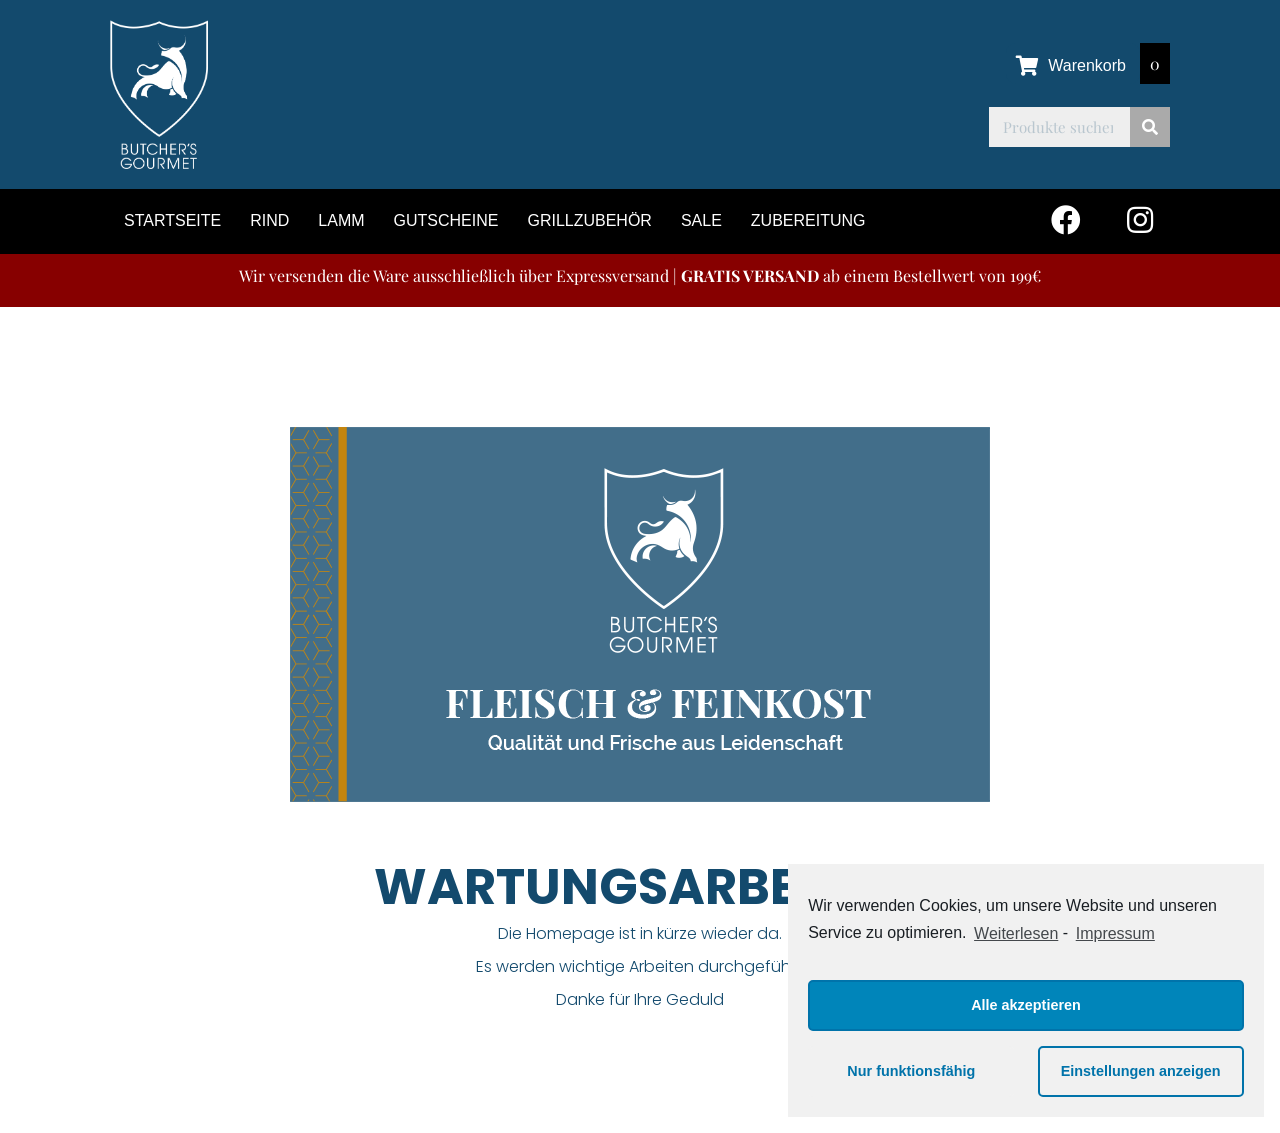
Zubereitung (808, 220)
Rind (269, 220)
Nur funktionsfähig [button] (911, 1071)
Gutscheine (446, 220)
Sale (701, 220)
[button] (1066, 219)
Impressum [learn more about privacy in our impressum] (1115, 933)
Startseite (172, 220)
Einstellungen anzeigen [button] (1141, 1071)
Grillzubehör (589, 220)
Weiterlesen (1016, 933)
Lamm (341, 220)
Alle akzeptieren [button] (1026, 1005)
